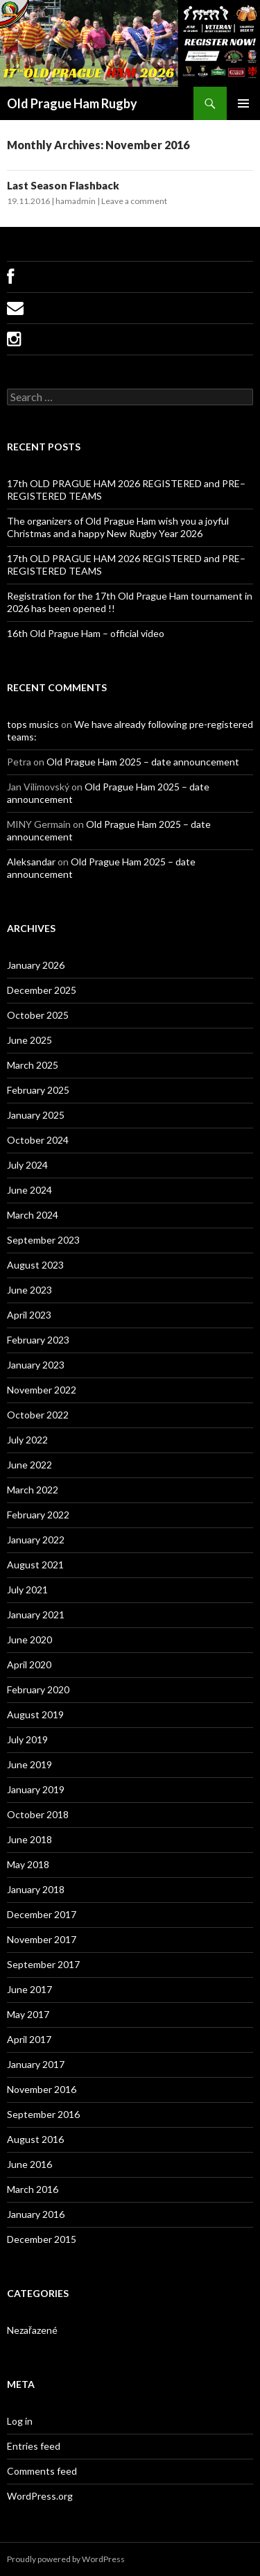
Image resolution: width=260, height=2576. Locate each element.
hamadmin (75, 201)
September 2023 (43, 1240)
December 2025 (41, 990)
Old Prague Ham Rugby (72, 103)
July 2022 (27, 1440)
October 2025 (38, 1015)
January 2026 (35, 965)
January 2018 (35, 1889)
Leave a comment (134, 201)
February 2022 (38, 1514)
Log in (20, 2421)
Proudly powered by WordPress (66, 2559)
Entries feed (33, 2446)
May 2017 (28, 2014)
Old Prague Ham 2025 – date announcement (142, 762)
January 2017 (35, 2064)
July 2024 (27, 1165)
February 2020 (38, 1689)
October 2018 (38, 1814)
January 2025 (35, 1115)
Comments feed (42, 2471)
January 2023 (35, 1365)
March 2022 (32, 1489)
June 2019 (29, 1764)
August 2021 (35, 1564)
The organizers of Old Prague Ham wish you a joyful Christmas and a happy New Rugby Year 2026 (118, 527)
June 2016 (29, 2164)
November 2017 (41, 1939)
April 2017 (29, 2039)
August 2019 (35, 1714)
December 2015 (41, 2239)
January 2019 (35, 1789)
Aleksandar (31, 861)
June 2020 (29, 1639)
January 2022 (35, 1539)
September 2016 (43, 2114)
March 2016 (32, 2189)
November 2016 (41, 2089)
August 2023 (35, 1265)
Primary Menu (243, 103)
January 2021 (35, 1614)
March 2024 (32, 1215)
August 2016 (35, 2139)
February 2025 (38, 1090)
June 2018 (29, 1839)
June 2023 (29, 1290)
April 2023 (29, 1315)
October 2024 (38, 1140)
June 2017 (29, 1989)
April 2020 (29, 1664)
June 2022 (29, 1465)
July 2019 (27, 1739)
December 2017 (41, 1914)
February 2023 (38, 1340)
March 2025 (32, 1065)
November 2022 (41, 1390)
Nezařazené (32, 2330)
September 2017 (43, 1964)
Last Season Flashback (63, 185)
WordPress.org (40, 2496)
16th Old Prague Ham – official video (85, 633)
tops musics (33, 724)
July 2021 (27, 1589)
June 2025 (29, 1040)
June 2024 (29, 1190)
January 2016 (35, 2214)
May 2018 (28, 1864)
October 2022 (38, 1415)
